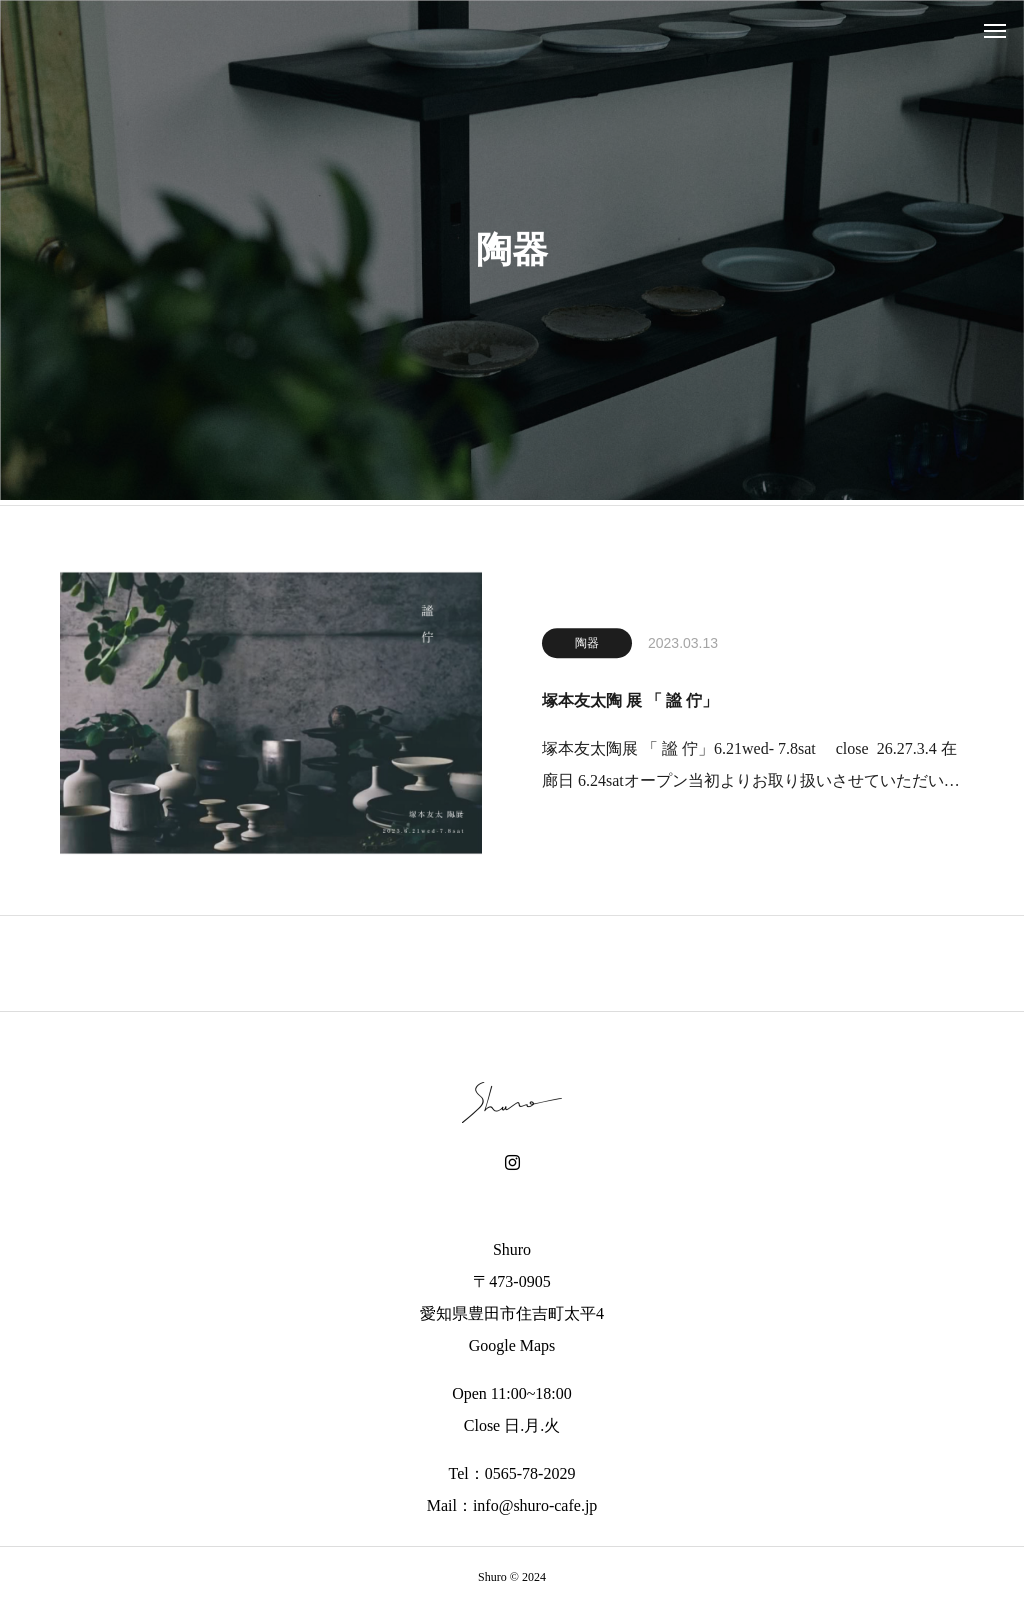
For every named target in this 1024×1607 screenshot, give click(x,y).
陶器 (587, 647)
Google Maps (512, 1345)
